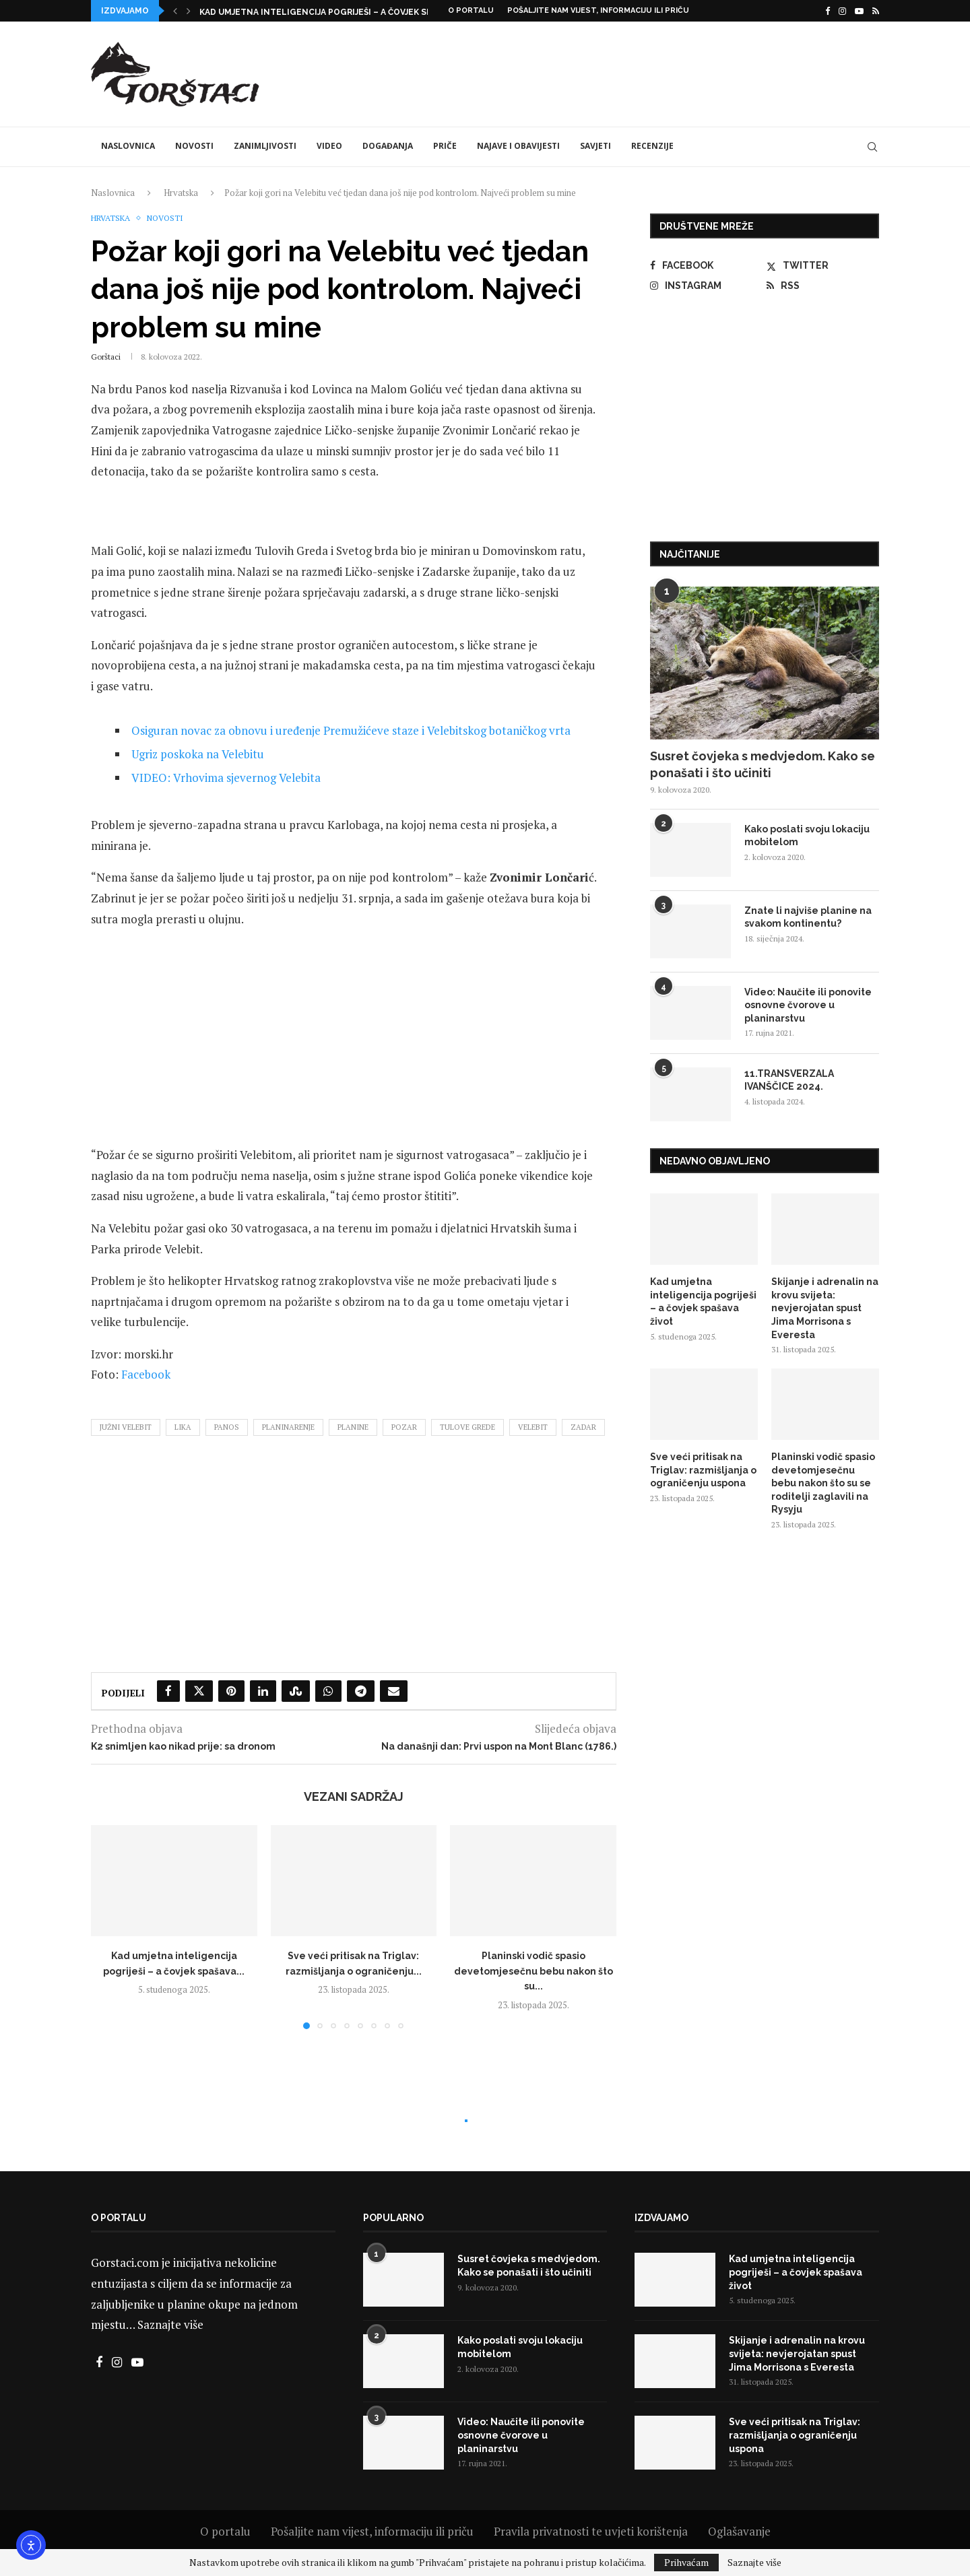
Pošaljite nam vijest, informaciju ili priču (598, 10)
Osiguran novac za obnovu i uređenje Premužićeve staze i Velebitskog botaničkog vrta (351, 730)
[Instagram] (842, 11)
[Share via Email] (394, 1691)
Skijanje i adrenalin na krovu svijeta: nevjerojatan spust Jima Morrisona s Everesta (824, 1308)
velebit (533, 1427)
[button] (175, 11)
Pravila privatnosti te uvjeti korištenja (591, 2531)
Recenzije (652, 146)
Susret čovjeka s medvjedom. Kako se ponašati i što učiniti (762, 764)
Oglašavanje (739, 2531)
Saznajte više (170, 2324)
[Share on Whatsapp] (328, 1691)
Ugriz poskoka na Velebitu (197, 754)
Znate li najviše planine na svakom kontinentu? (808, 917)
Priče (445, 146)
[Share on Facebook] (168, 1691)
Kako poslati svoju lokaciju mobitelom (807, 836)
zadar (583, 1427)
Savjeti (595, 146)
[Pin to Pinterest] (231, 1691)
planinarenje (288, 1427)
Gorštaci (106, 357)
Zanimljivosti (265, 146)
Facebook (145, 1374)
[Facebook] (827, 11)
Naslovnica (128, 146)
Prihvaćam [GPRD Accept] (686, 2562)
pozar (404, 1427)
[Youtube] (859, 11)
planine (352, 1427)
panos (226, 1427)
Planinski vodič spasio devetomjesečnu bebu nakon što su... (533, 1971)
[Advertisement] (634, 72)
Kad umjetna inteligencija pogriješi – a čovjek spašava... (330, 12)
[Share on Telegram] (361, 1691)
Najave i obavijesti (518, 146)
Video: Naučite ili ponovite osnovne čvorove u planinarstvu (808, 1005)
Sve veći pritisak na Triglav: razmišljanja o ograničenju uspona (703, 1469)
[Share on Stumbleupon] (296, 1691)
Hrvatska (181, 193)
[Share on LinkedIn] (263, 1691)
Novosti (194, 146)
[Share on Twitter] (199, 1691)
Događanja (387, 146)
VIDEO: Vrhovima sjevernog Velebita (226, 777)
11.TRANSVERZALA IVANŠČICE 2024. (789, 1080)
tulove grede (467, 1427)
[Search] (872, 146)
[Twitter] (823, 265)
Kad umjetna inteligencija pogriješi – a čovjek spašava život (703, 1301)
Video (329, 146)
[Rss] (875, 11)
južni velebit (126, 1427)
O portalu (471, 10)
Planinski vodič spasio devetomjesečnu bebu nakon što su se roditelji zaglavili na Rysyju (823, 1483)
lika (182, 1427)
